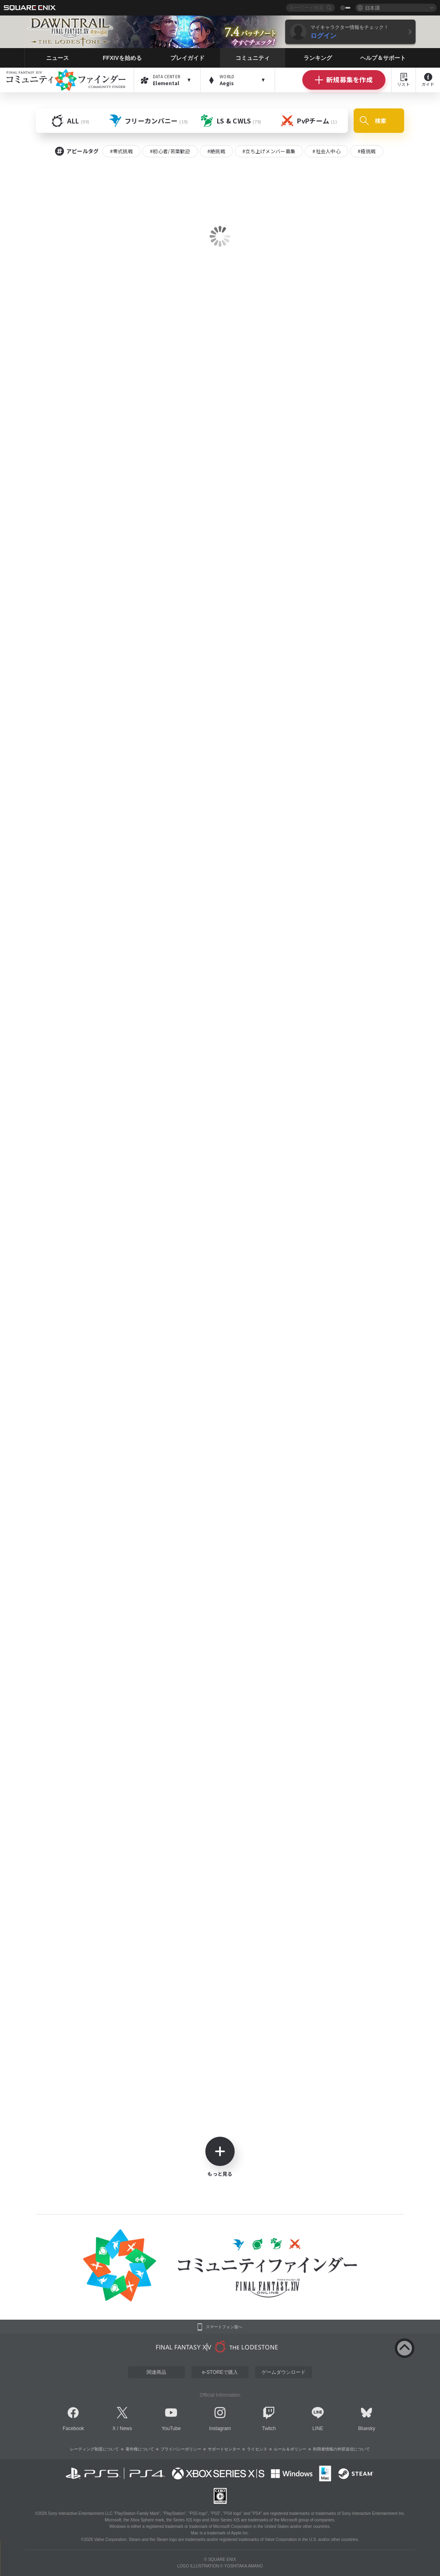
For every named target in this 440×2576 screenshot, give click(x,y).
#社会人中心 (326, 151)
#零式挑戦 (121, 151)
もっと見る (220, 2157)
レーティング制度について (94, 2449)
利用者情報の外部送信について (341, 2449)
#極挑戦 (367, 151)
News (126, 2428)
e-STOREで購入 (220, 2372)
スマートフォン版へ (224, 2327)
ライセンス (257, 2449)
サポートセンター (224, 2449)
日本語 (372, 7)
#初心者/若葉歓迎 (170, 151)
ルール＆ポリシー (290, 2449)
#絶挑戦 (216, 151)
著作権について (139, 2449)
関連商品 (156, 2372)
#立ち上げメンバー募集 (268, 151)
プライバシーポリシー (181, 2449)
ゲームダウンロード (284, 2372)
